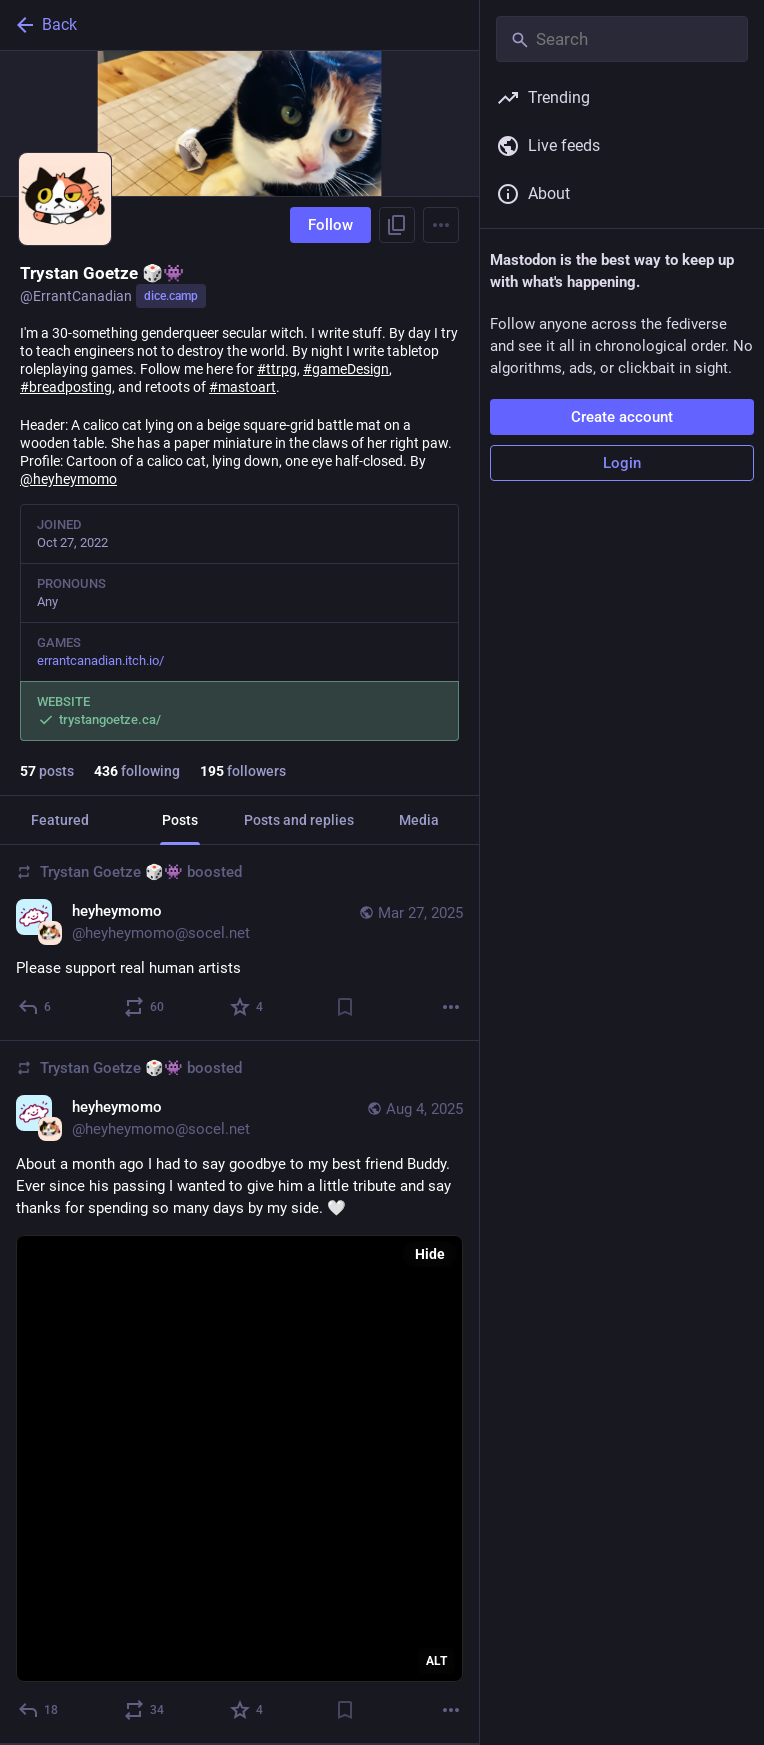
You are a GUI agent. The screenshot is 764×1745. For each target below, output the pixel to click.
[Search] (622, 39)
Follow (330, 225)
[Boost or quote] (145, 1007)
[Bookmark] (345, 1007)
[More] (451, 1007)
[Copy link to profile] (397, 225)
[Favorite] (247, 1007)
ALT (436, 1661)
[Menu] (441, 225)
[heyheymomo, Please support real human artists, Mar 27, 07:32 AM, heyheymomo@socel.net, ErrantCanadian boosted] (239, 943)
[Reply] (35, 1007)
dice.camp (171, 296)
